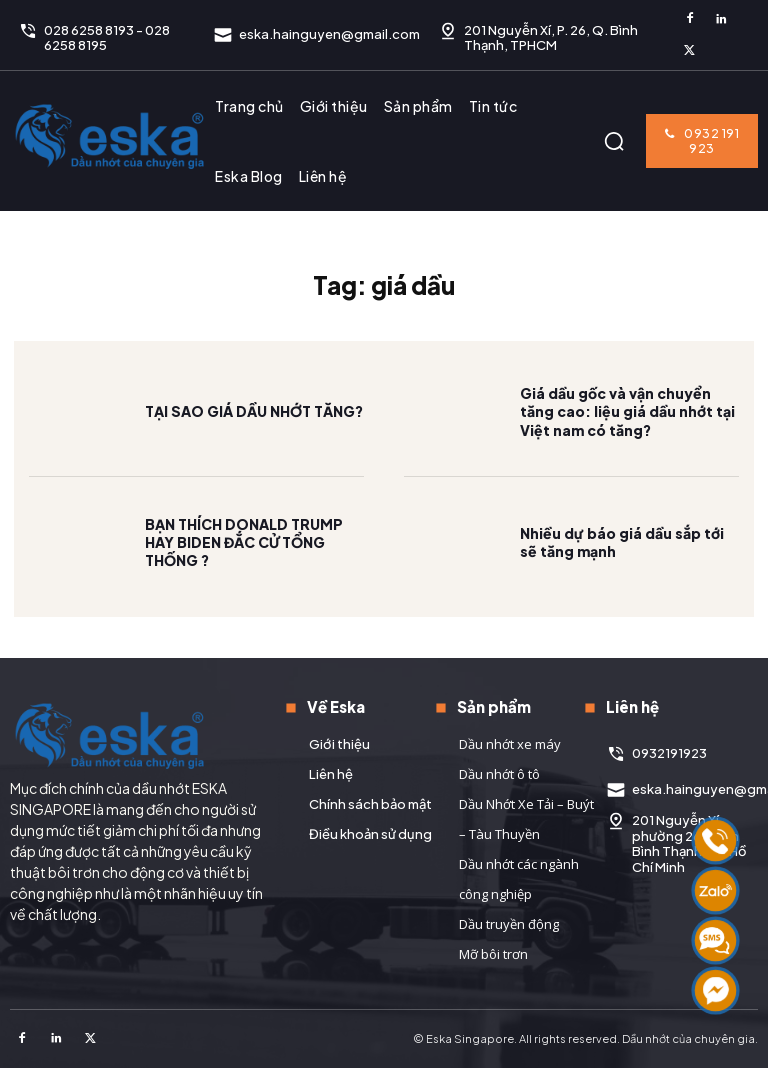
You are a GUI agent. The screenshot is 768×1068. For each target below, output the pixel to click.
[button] (614, 141)
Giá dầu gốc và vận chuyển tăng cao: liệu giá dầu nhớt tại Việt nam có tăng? (627, 427)
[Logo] (110, 136)
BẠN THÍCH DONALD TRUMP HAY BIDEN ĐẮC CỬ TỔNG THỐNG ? (244, 557)
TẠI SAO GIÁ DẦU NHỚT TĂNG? (254, 427)
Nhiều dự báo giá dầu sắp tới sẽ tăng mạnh (622, 558)
